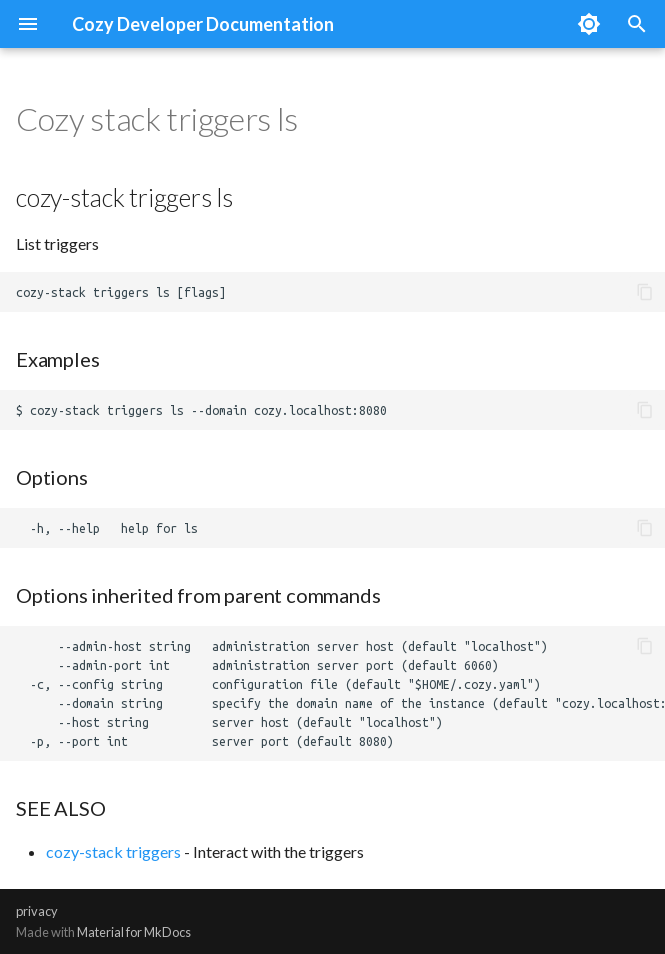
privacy (37, 911)
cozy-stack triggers (113, 851)
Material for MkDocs (134, 932)
